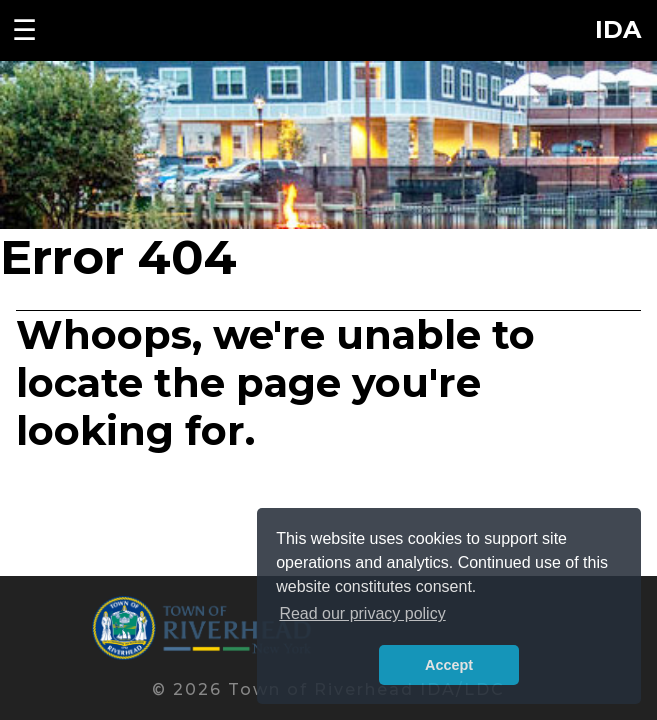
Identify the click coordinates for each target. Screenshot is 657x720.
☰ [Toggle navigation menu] (24, 30)
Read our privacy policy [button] (362, 613)
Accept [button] (449, 665)
